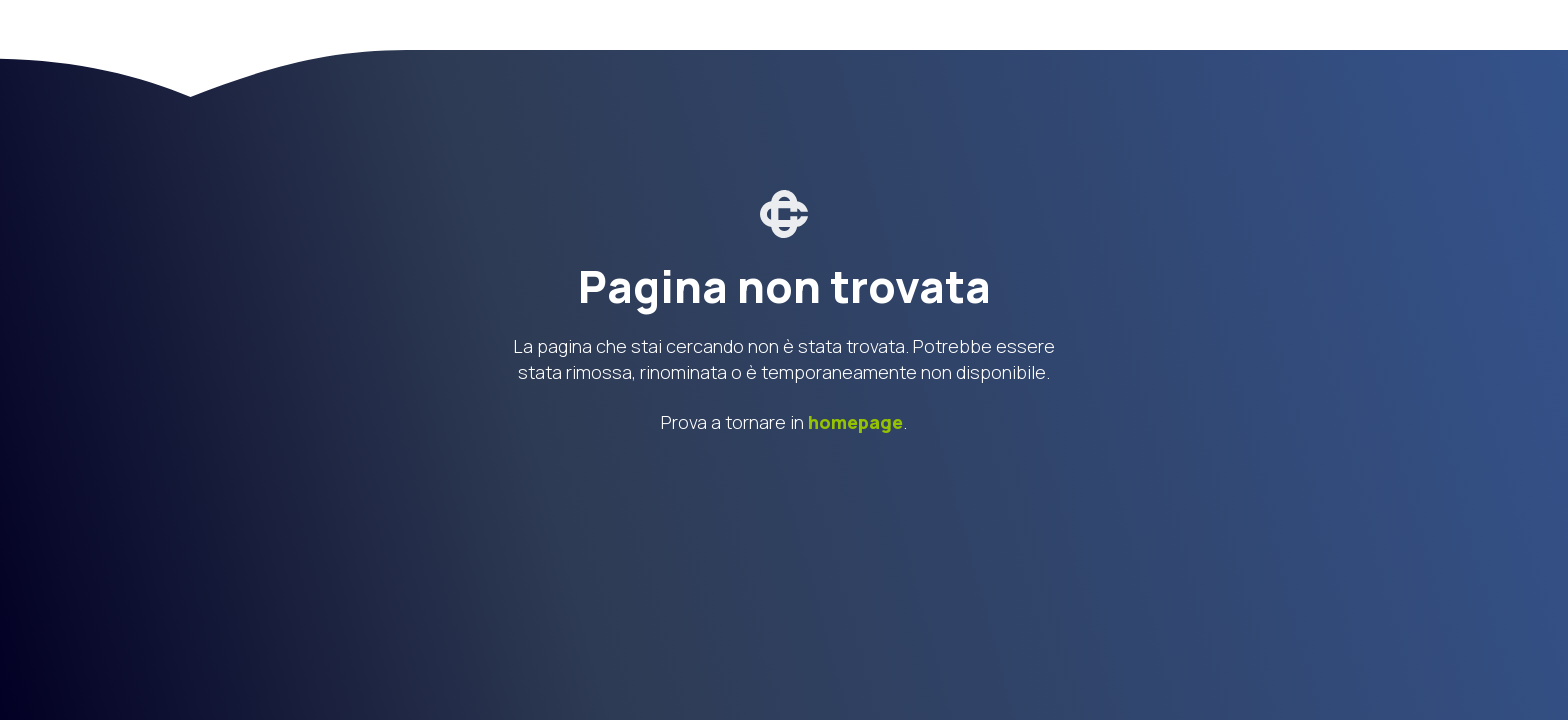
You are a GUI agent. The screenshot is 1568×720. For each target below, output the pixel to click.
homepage (855, 422)
